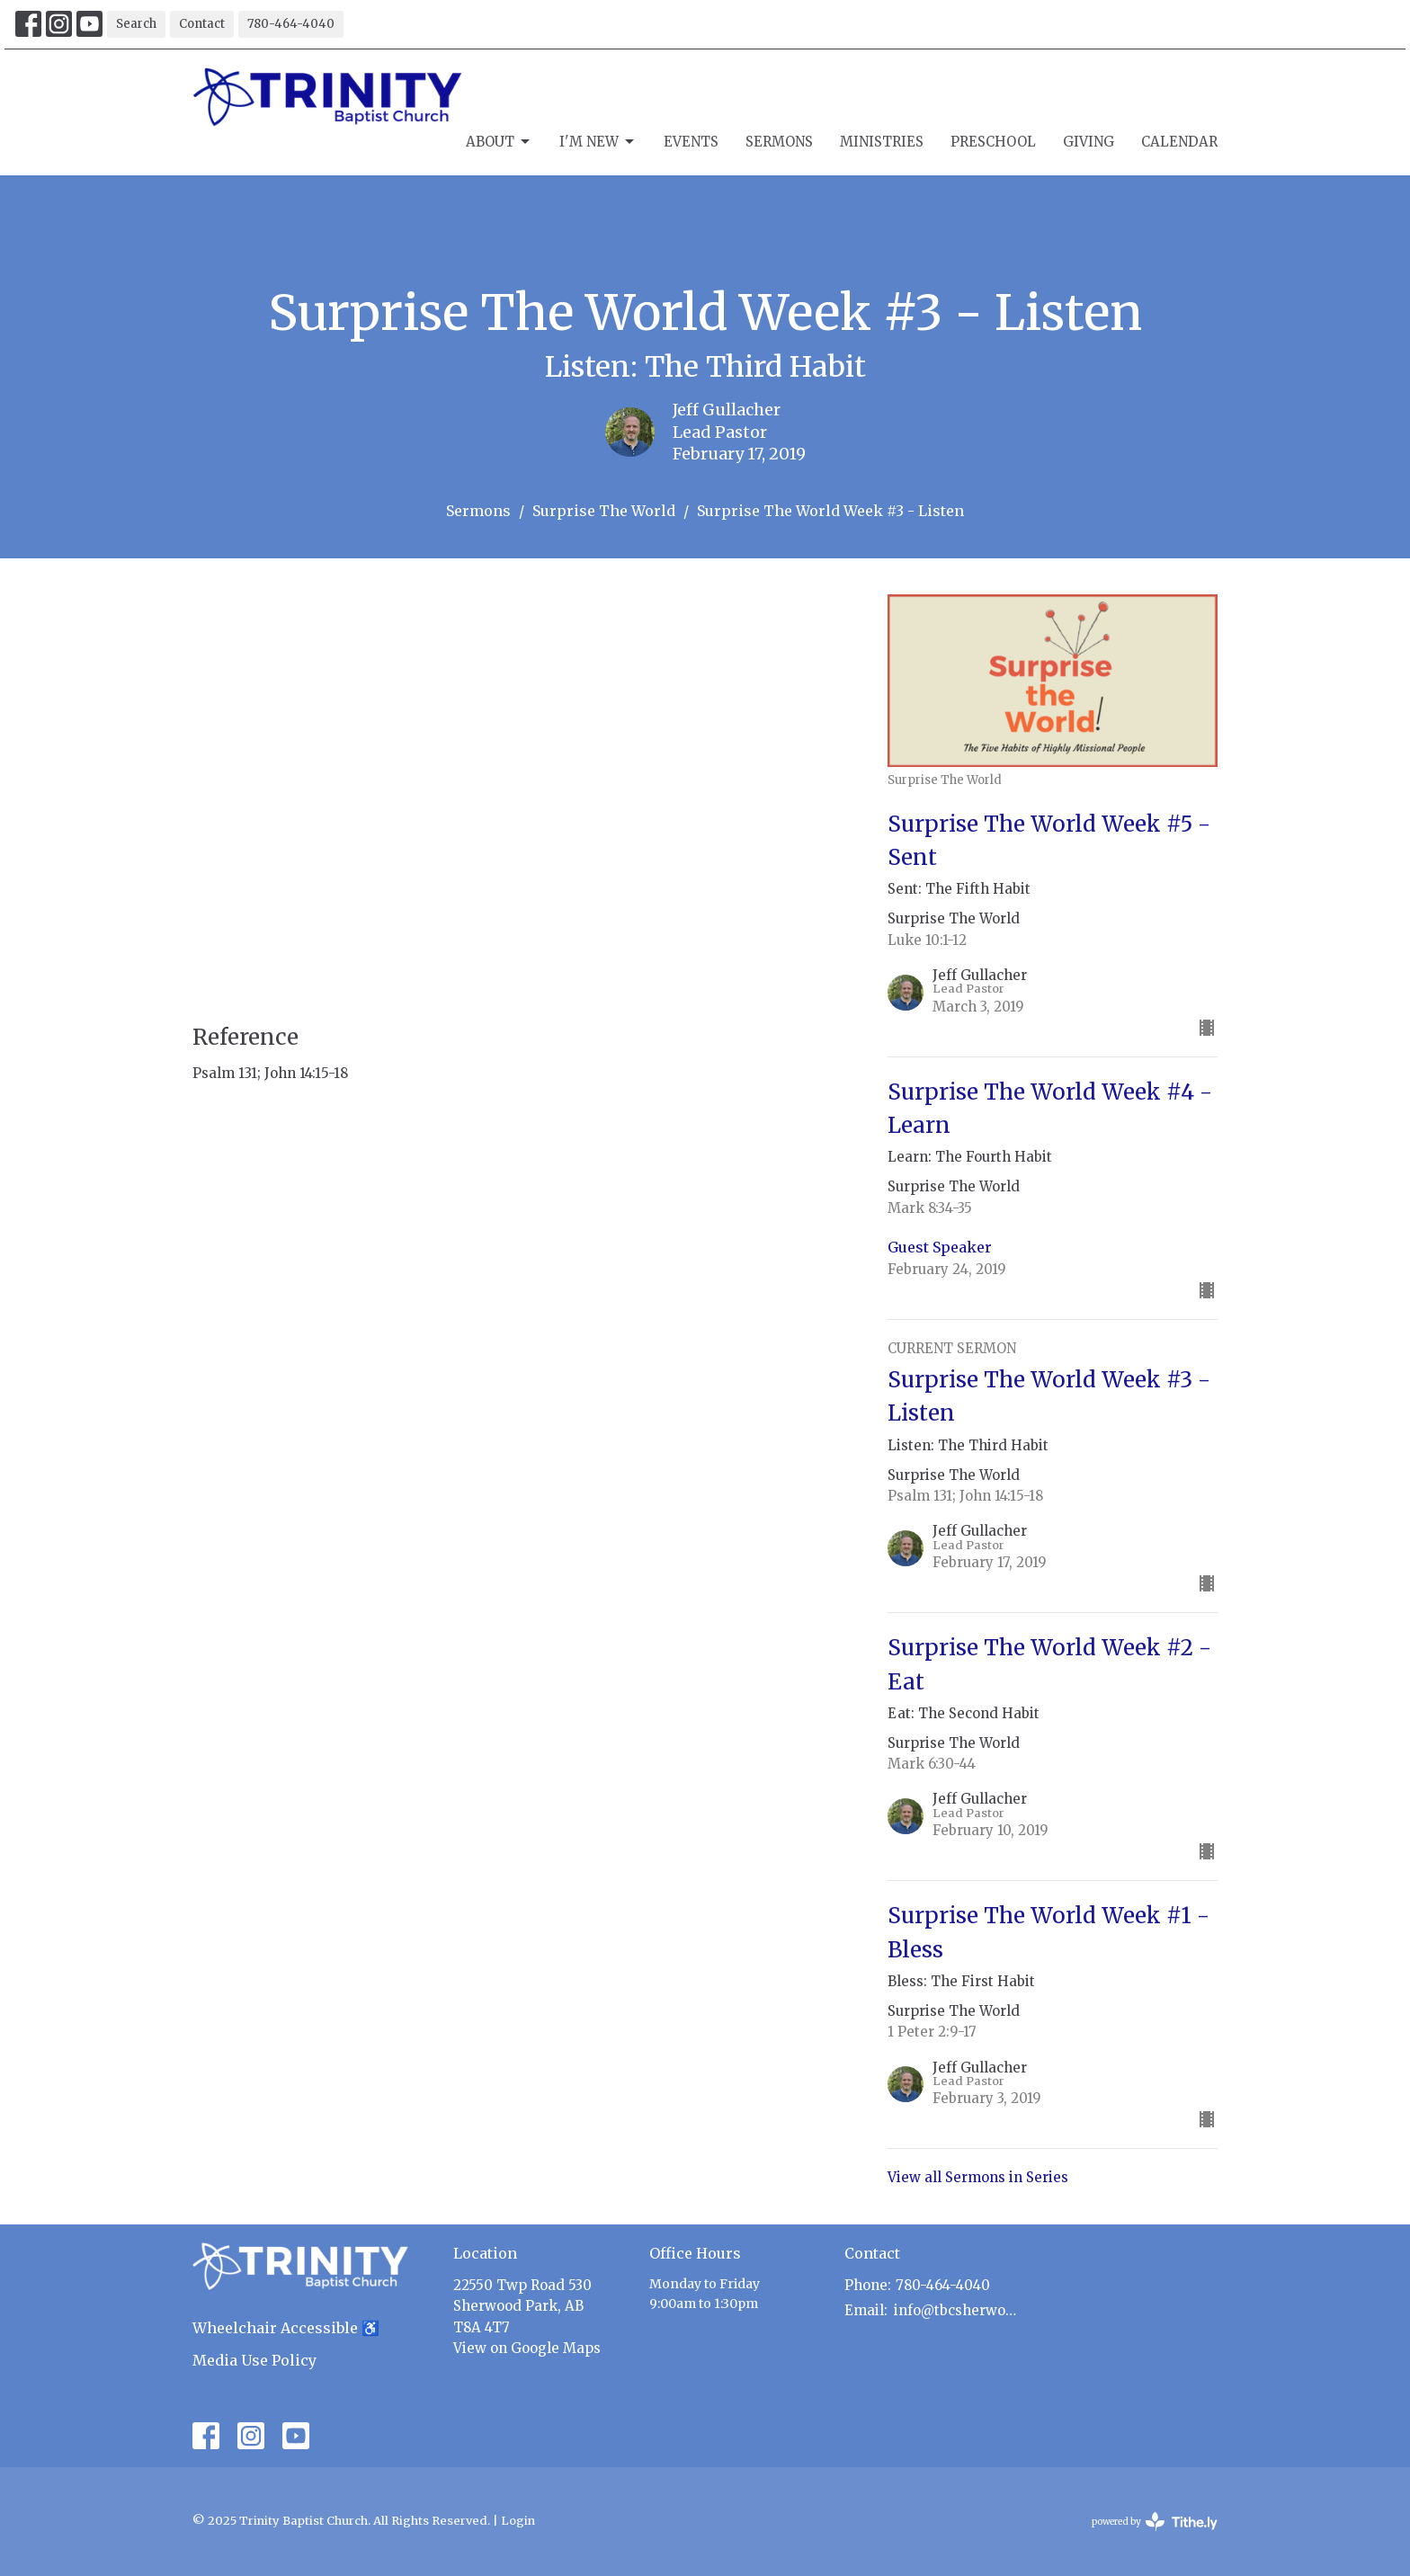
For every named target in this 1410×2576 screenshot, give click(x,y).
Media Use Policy (254, 2360)
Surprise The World (603, 511)
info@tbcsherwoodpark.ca (958, 2310)
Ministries (882, 141)
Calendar (1179, 141)
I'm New (598, 142)
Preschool (993, 141)
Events (691, 141)
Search (136, 23)
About (499, 142)
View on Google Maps (527, 2348)
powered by (1155, 2521)
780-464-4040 (291, 23)
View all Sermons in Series (978, 2177)
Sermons (779, 141)
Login (518, 2520)
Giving (1088, 141)
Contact (202, 23)
